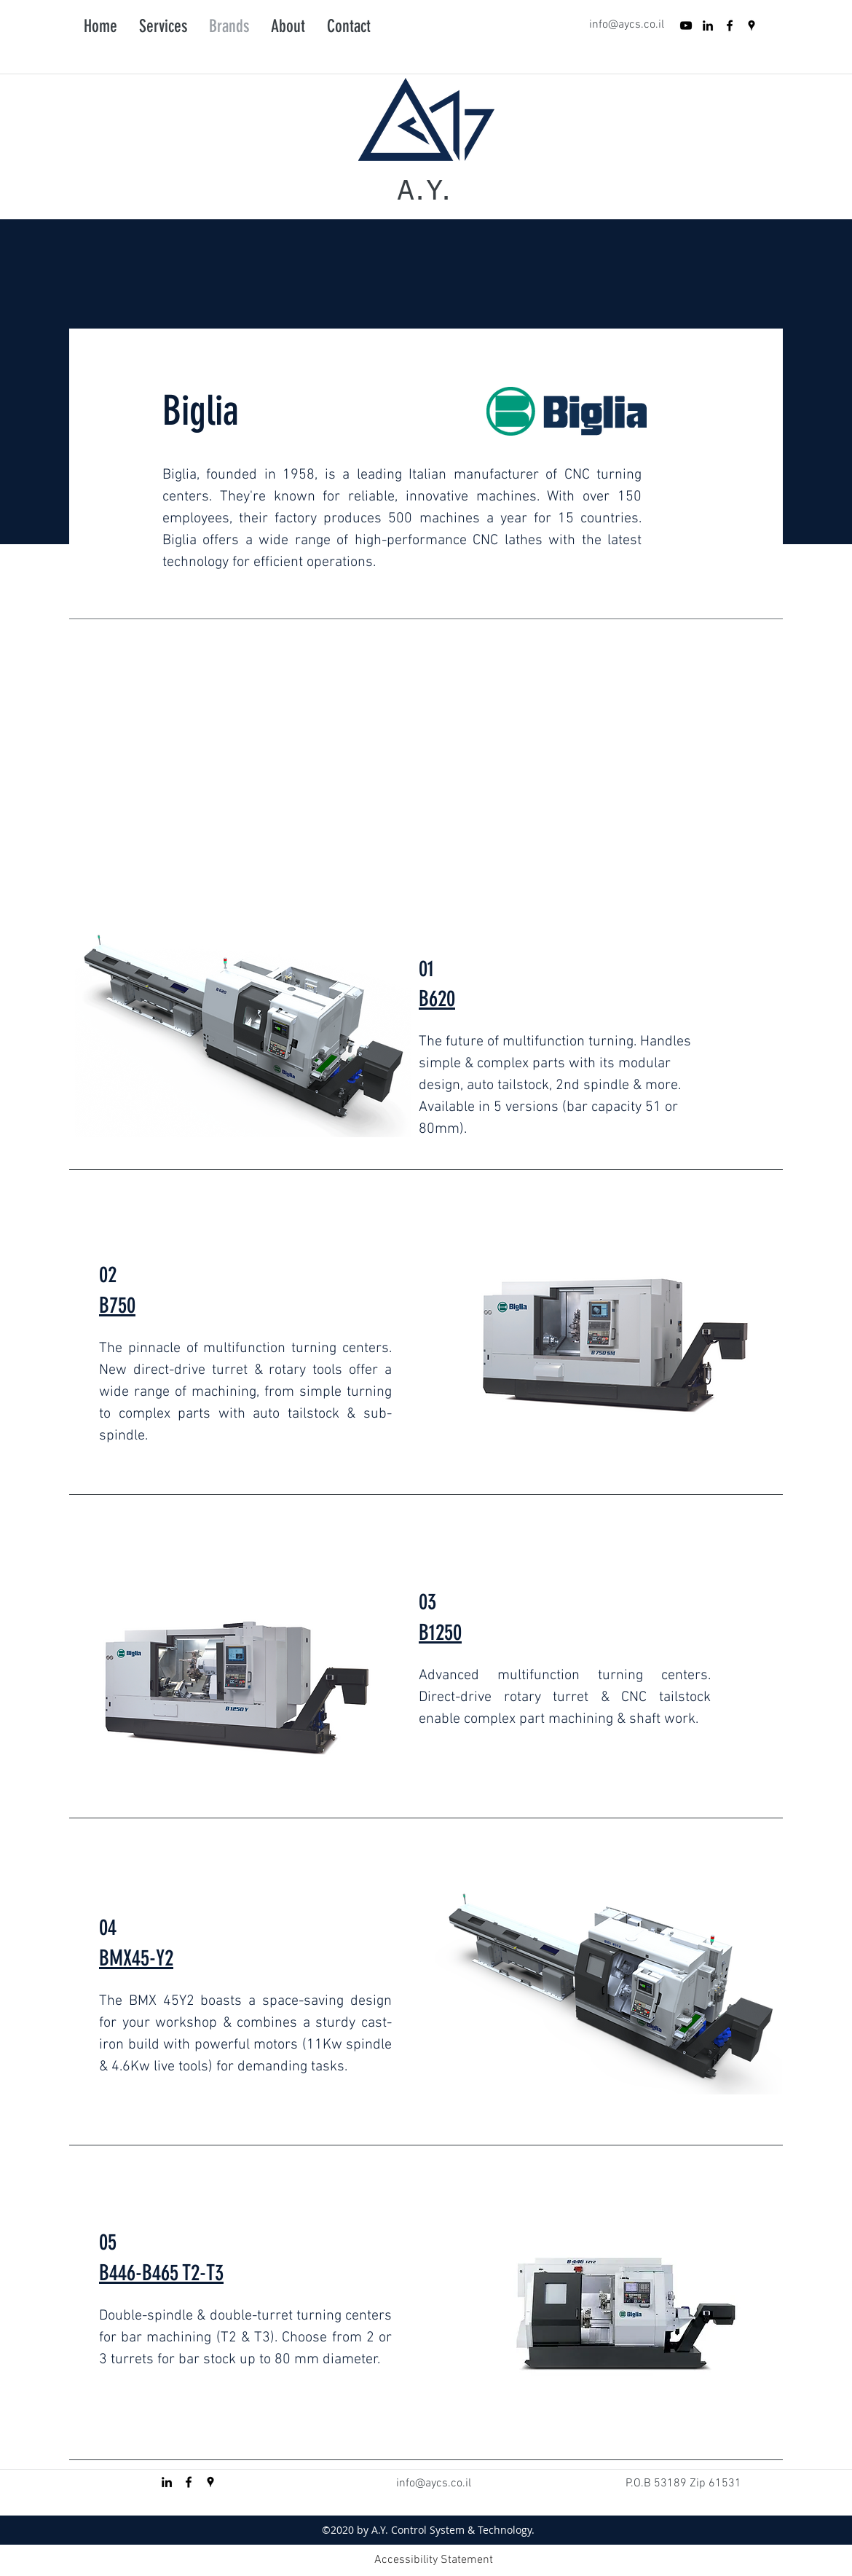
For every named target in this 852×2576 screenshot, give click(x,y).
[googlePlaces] (751, 25)
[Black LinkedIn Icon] (708, 25)
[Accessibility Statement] (433, 2560)
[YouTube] (686, 25)
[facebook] (729, 25)
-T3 (212, 2273)
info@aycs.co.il (626, 24)
